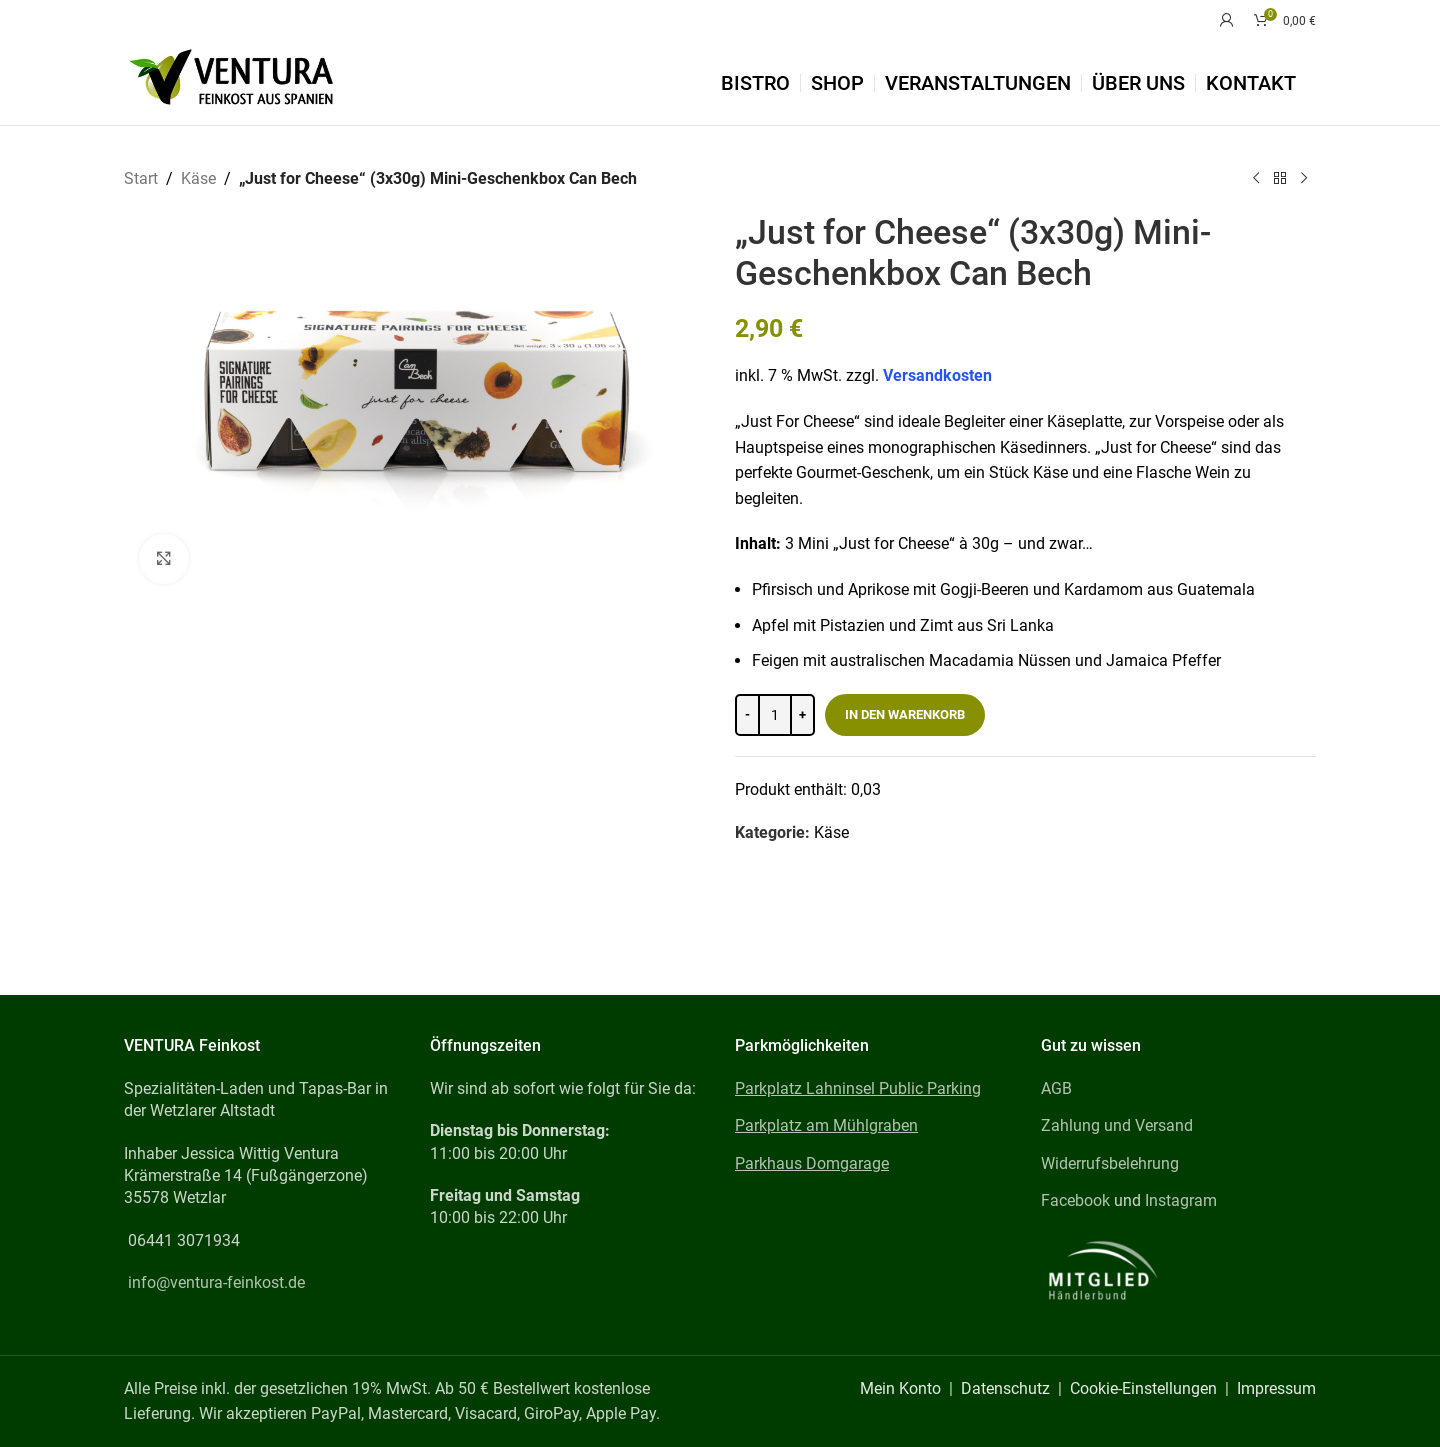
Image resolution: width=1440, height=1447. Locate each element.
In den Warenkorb (905, 713)
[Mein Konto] (1227, 20)
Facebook (1075, 1200)
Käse (198, 178)
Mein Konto (900, 1388)
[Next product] (1304, 179)
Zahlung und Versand (1117, 1125)
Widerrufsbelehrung (1110, 1163)
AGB (1056, 1088)
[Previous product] (1256, 179)
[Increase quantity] (802, 714)
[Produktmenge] (775, 714)
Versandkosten (937, 375)
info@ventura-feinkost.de (216, 1282)
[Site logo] (231, 81)
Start (141, 178)
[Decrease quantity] (747, 714)
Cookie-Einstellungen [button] (1143, 1388)
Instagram (1181, 1200)
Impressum (1276, 1388)
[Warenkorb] (1285, 20)
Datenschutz (1005, 1388)
